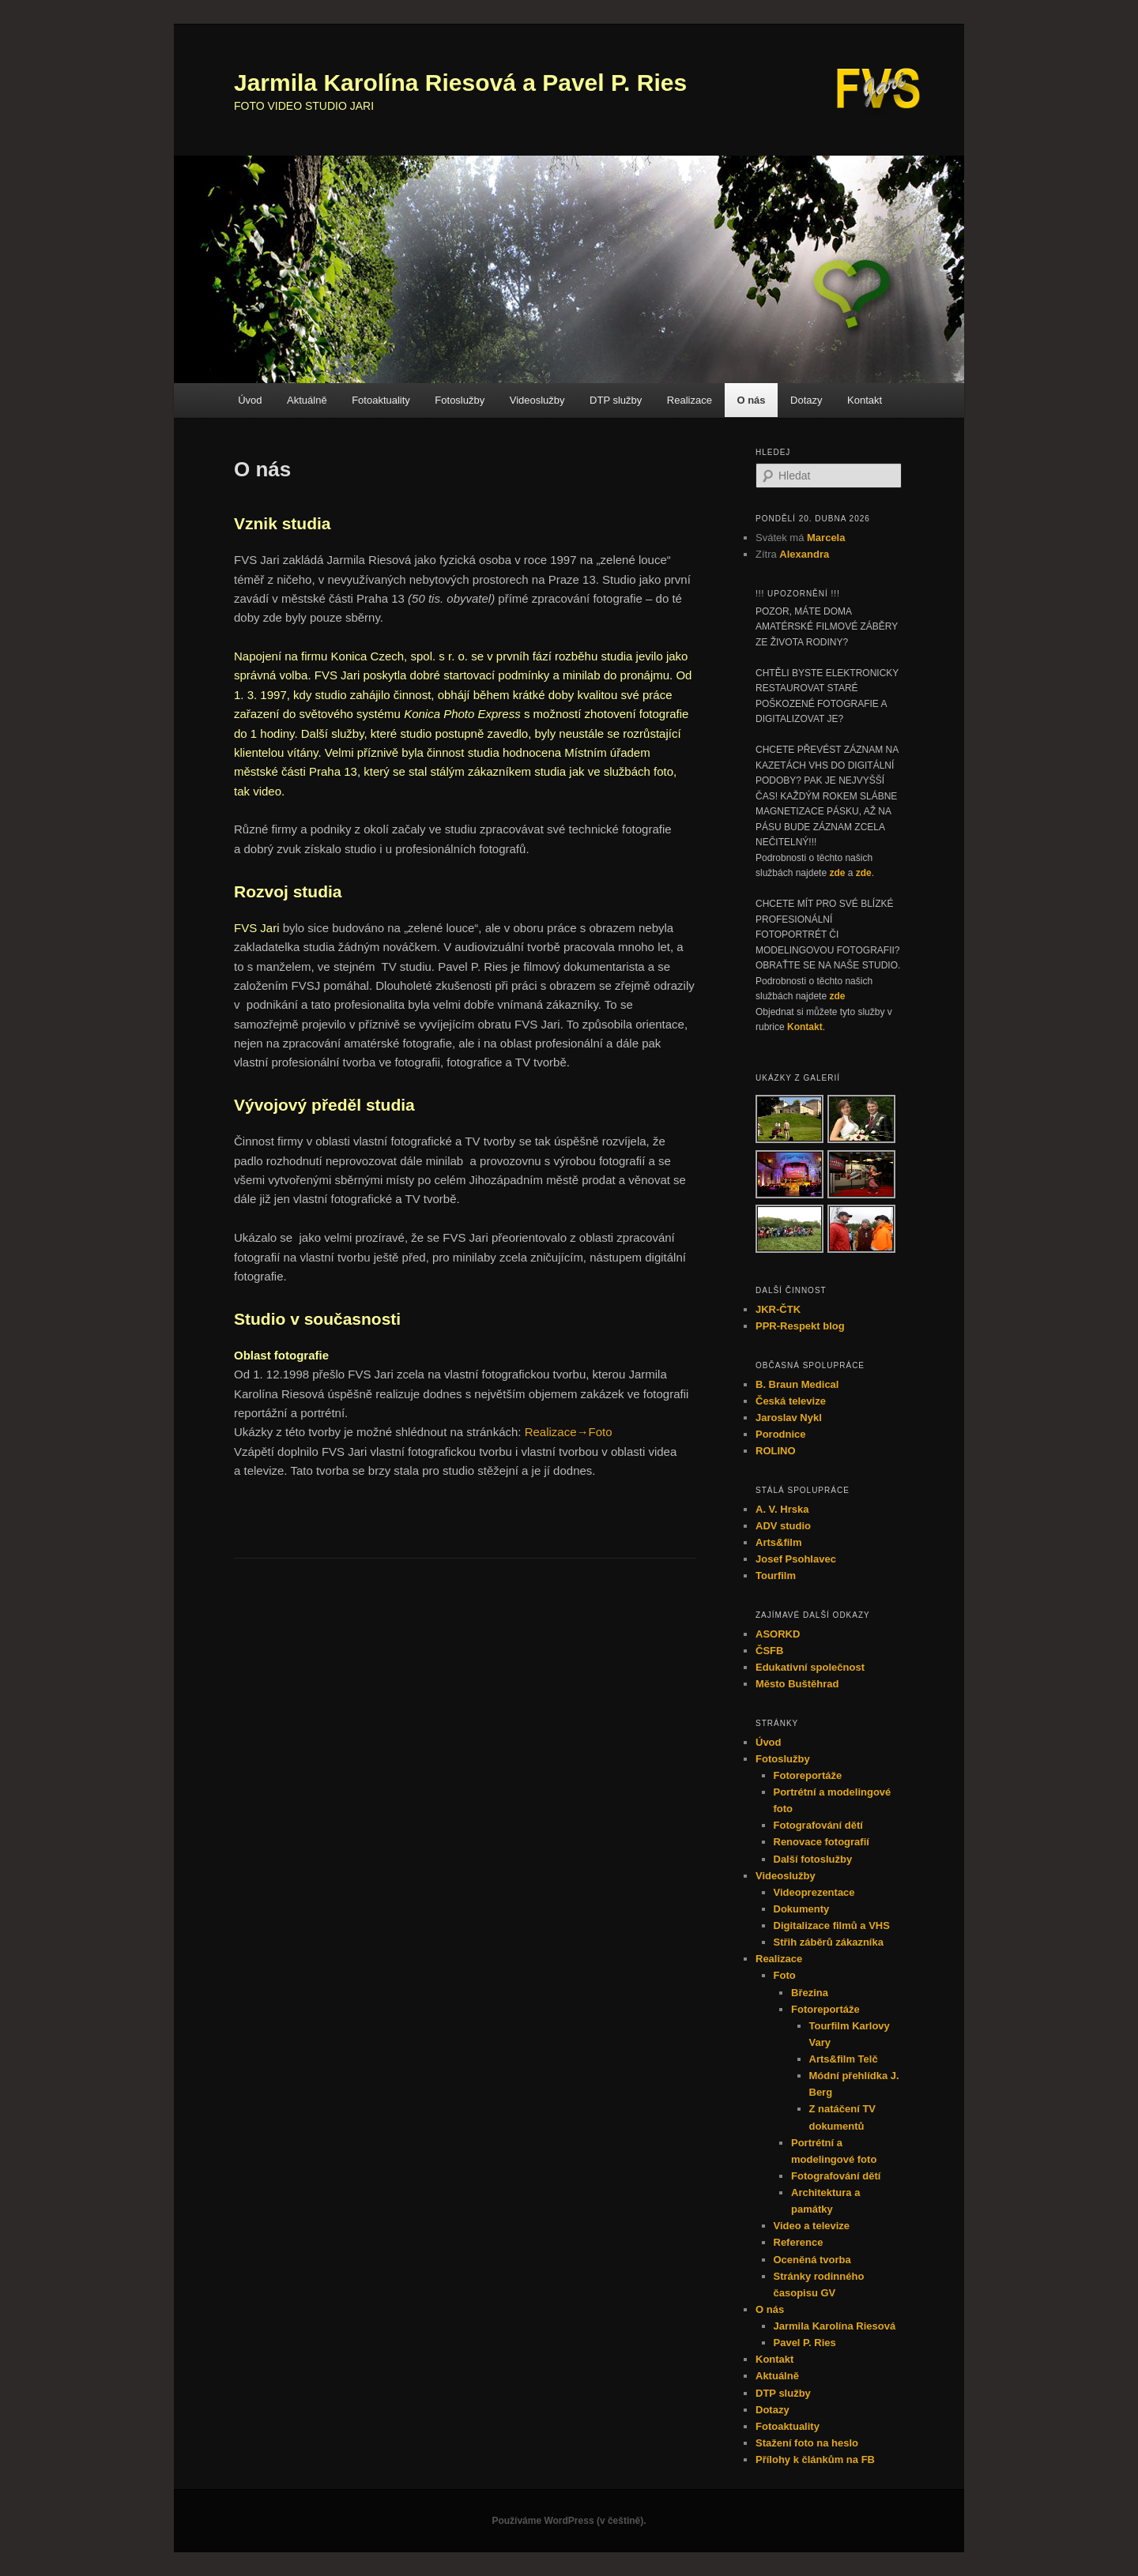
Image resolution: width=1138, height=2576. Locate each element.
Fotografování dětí (818, 1825)
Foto (785, 1975)
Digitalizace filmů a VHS (832, 1925)
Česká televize (791, 1401)
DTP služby (616, 400)
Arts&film (779, 1542)
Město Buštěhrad (797, 1684)
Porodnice (781, 1434)
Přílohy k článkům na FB (815, 2459)
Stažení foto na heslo (807, 2443)
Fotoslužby (459, 400)
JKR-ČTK (778, 1309)
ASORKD (778, 1634)
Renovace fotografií (821, 1842)
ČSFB (769, 1651)
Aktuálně (307, 400)
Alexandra (804, 554)
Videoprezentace (814, 1892)
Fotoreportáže (808, 1775)
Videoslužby (537, 400)
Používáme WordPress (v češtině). (569, 2520)
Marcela (826, 537)
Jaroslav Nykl (789, 1417)
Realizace (689, 400)
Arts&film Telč (843, 2059)
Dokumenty (802, 1909)
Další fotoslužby (813, 1859)
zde (837, 872)
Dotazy (806, 400)
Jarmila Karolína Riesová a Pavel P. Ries (460, 83)
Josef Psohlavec (796, 1559)
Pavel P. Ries (805, 2342)
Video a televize (812, 2226)
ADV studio (783, 1526)
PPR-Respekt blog (800, 1326)
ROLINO (776, 1451)
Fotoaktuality (381, 400)
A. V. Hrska (782, 1509)
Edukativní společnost (810, 1667)
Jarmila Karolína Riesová (835, 2326)
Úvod (250, 400)
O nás (751, 400)
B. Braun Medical (797, 1384)
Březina (809, 1993)
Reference (798, 2242)
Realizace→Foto (568, 1431)
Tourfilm (776, 1575)
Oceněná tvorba (812, 2260)
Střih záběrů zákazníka (829, 1942)
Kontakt (864, 400)
